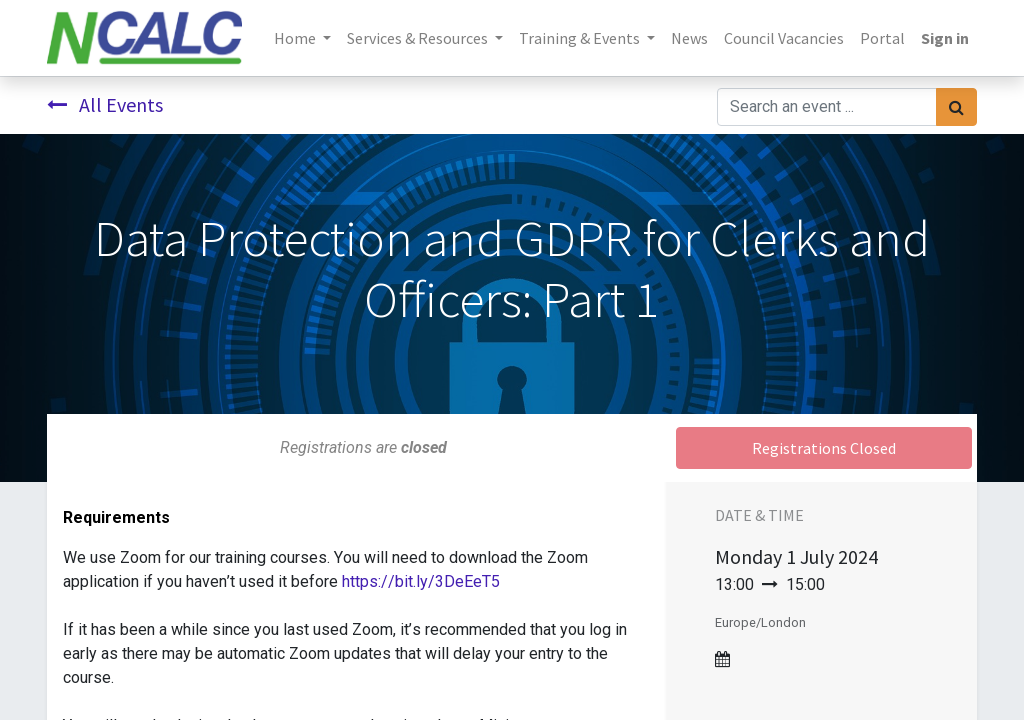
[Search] (956, 107)
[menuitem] (689, 38)
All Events (105, 104)
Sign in (945, 38)
